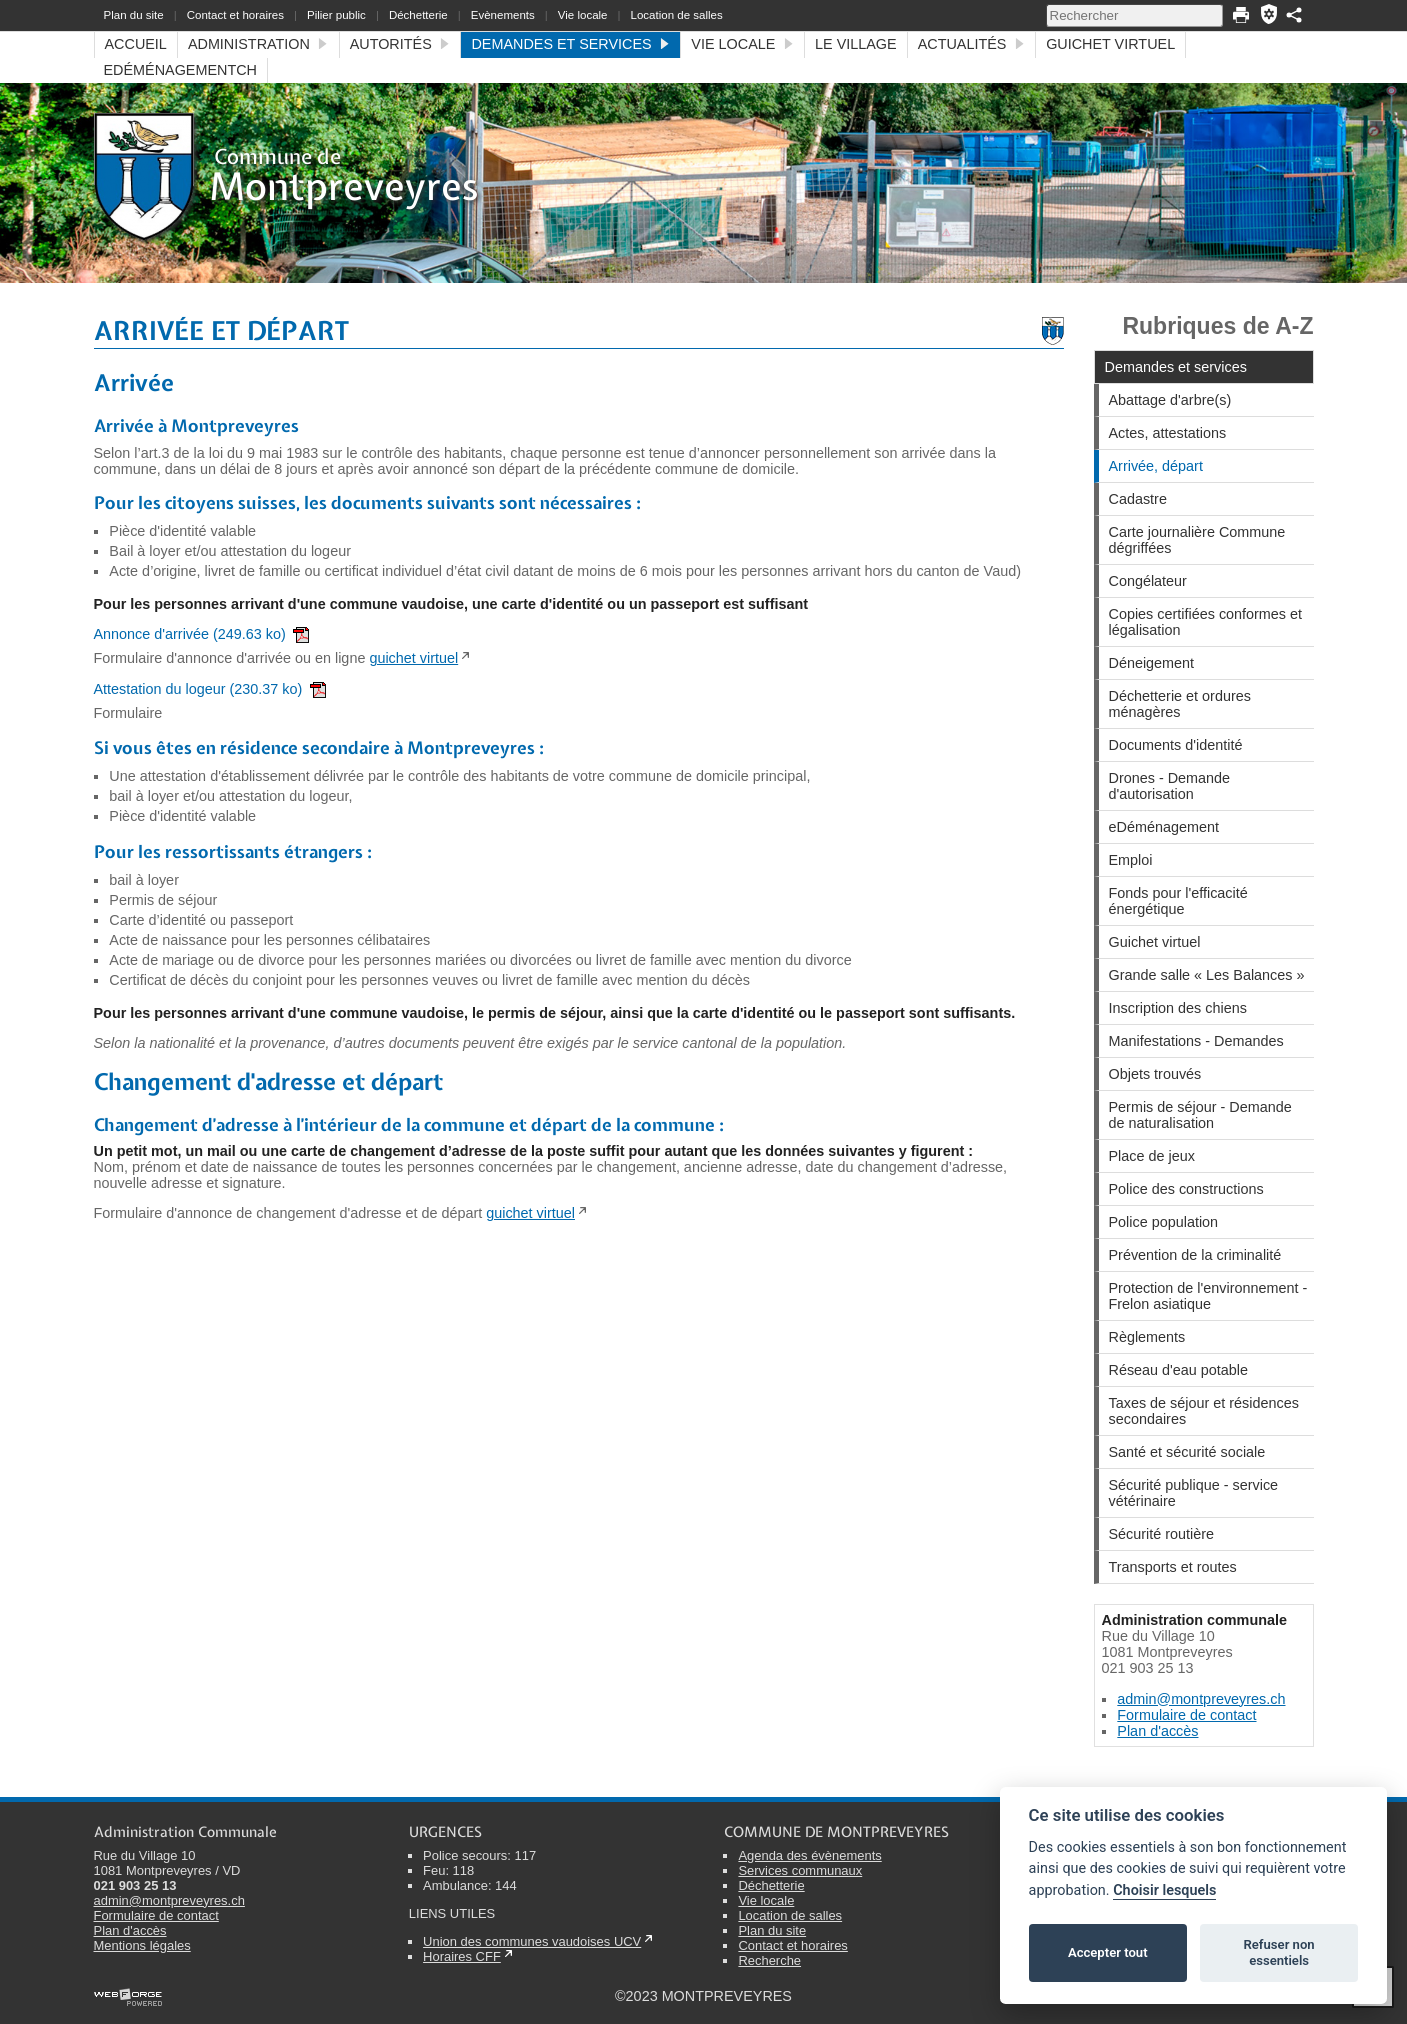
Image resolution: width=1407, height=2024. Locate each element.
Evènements (503, 15)
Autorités (400, 44)
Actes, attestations (1168, 433)
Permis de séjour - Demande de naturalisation (1200, 1115)
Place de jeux (1152, 1156)
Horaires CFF (462, 1956)
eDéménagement (1164, 827)
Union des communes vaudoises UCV (532, 1941)
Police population (1164, 1222)
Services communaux (800, 1870)
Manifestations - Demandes (1196, 1041)
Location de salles (677, 15)
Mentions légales (142, 1945)
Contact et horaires (235, 15)
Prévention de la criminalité (1195, 1255)
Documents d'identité (1176, 745)
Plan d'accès (1157, 1731)
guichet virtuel (413, 658)
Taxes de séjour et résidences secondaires (1204, 1411)
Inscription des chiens (1178, 1008)
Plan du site (134, 15)
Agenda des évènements (809, 1855)
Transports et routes (1173, 1567)
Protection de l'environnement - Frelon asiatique (1208, 1296)
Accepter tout (1108, 1952)
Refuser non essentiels (1278, 1952)
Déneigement (1152, 663)
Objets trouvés (1155, 1074)
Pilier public (336, 15)
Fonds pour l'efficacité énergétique (1178, 901)
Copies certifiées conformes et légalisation (1206, 622)
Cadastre (1138, 499)
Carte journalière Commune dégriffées (1197, 540)
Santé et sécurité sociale (1187, 1452)
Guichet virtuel (1110, 44)
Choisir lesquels (1164, 1890)
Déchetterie (418, 15)
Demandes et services (570, 44)
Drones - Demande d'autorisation (1170, 786)
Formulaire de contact (1186, 1715)
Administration (258, 44)
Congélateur (1148, 581)
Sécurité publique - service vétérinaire (1194, 1493)
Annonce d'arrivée (202, 634)
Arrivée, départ (1156, 466)
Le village (856, 44)
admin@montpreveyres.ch (1201, 1699)
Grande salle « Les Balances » (1207, 975)
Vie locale (583, 15)
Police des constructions (1186, 1189)
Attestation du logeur (210, 689)
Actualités (971, 44)
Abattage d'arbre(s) (1170, 400)
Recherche (769, 1960)
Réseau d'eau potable (1179, 1370)
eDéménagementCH (181, 70)
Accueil (136, 44)
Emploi (1131, 860)
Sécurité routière (1162, 1534)
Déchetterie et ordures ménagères (1180, 704)
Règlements (1147, 1337)
